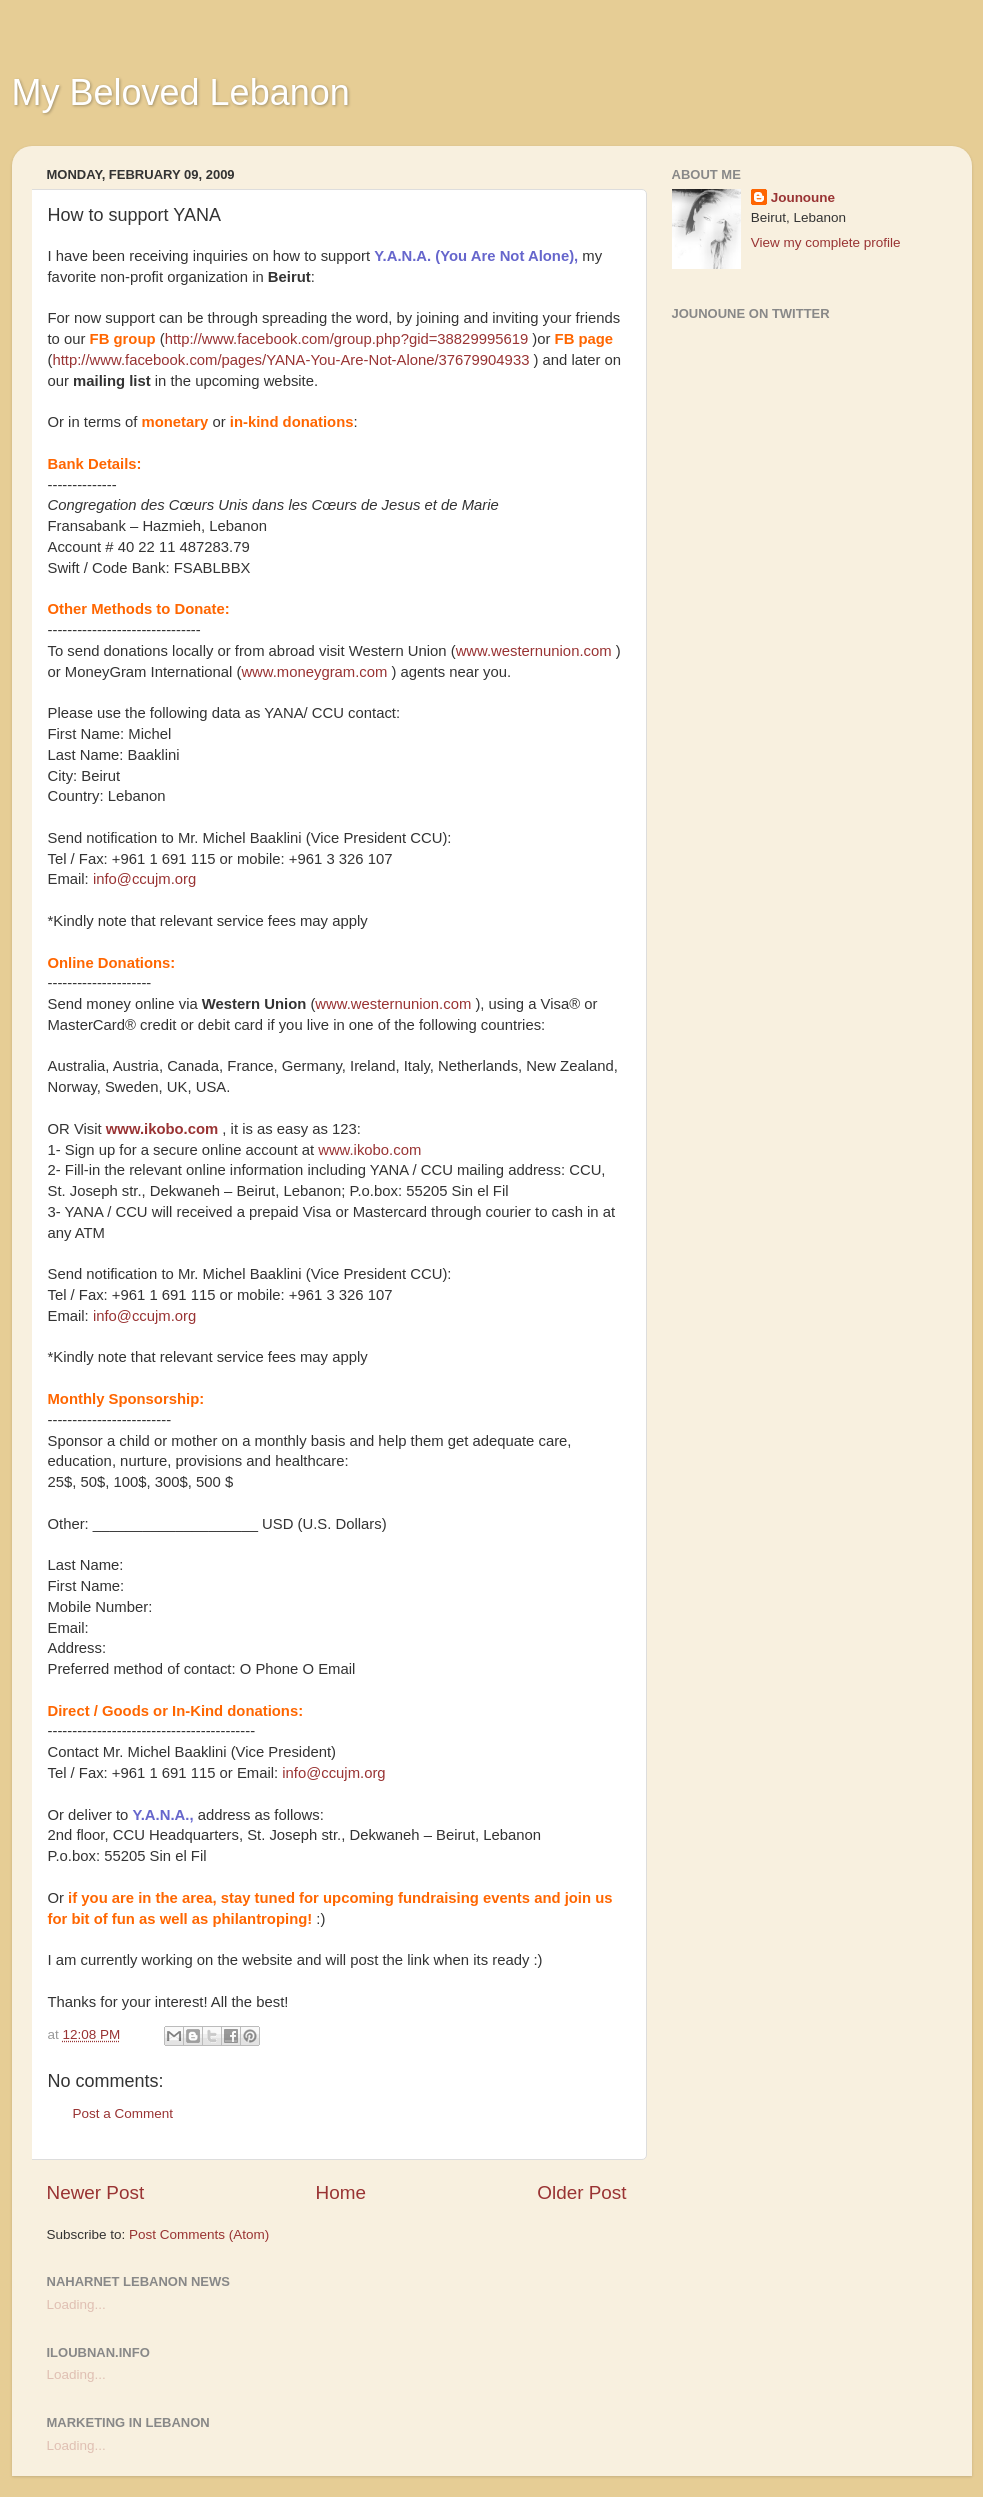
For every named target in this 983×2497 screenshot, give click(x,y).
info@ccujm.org (144, 879)
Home (341, 2192)
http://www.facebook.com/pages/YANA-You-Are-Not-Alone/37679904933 (290, 360)
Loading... (76, 2304)
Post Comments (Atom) (199, 2234)
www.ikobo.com (162, 1129)
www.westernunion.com (534, 651)
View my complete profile (826, 242)
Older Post (581, 2192)
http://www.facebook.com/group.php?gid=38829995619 (347, 339)
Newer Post (96, 2192)
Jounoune (803, 197)
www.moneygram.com (314, 672)
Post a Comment (123, 2113)
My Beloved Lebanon (181, 92)
